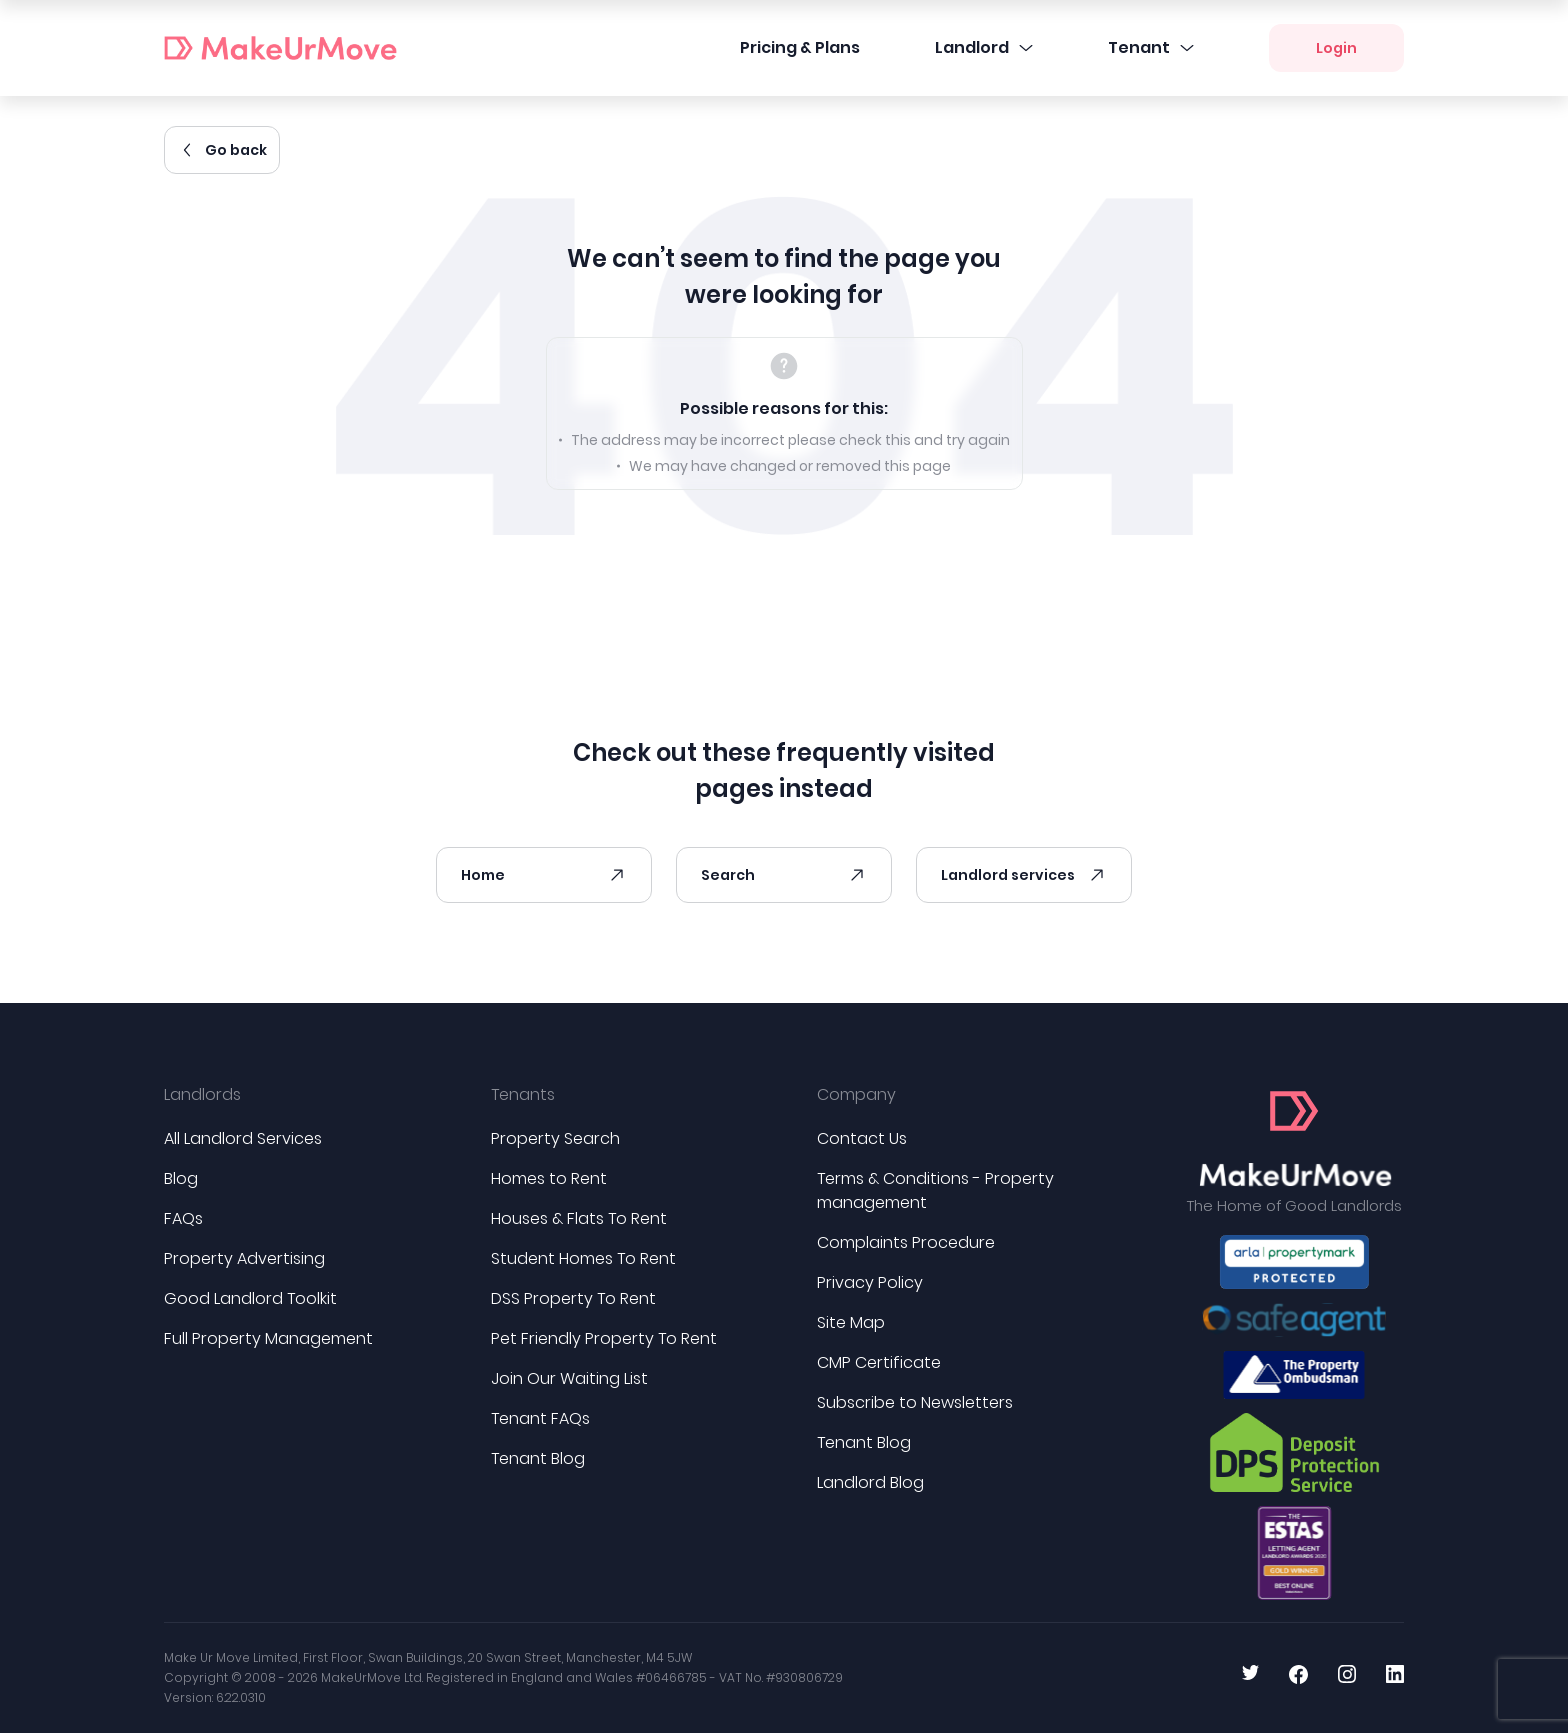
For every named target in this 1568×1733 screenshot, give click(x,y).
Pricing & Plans (800, 47)
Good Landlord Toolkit (250, 1298)
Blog (181, 1178)
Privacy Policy (870, 1282)
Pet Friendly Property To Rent (604, 1338)
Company (856, 1094)
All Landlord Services (243, 1138)
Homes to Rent (549, 1178)
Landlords (202, 1094)
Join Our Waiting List (569, 1378)
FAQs (183, 1218)
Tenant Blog (538, 1458)
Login (1336, 48)
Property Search (555, 1138)
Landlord (984, 47)
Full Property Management (268, 1338)
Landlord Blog (870, 1482)
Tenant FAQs (540, 1418)
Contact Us (862, 1138)
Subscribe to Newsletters (915, 1402)
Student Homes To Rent (583, 1258)
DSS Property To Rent (573, 1298)
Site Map (851, 1322)
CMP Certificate (879, 1362)
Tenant (1151, 47)
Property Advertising (244, 1258)
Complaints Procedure (906, 1242)
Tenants (523, 1094)
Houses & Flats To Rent (579, 1218)
